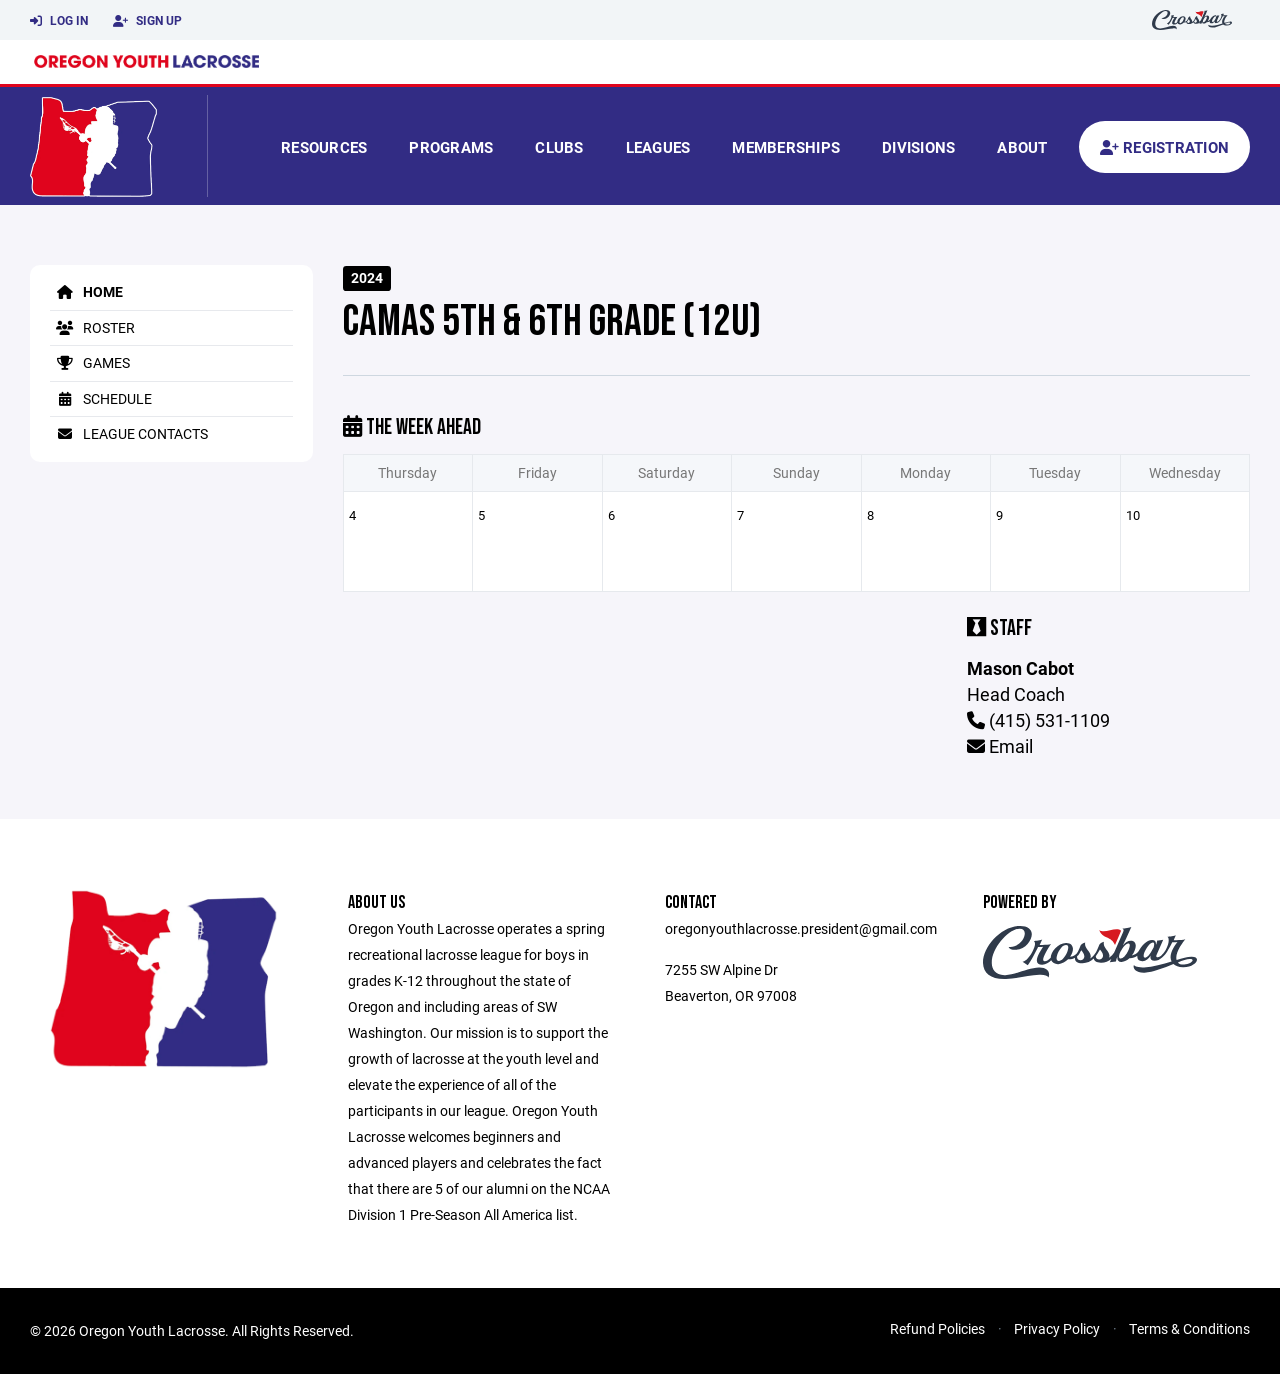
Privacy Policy (1057, 1328)
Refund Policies (937, 1328)
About (1022, 147)
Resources (324, 147)
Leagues (658, 147)
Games (90, 362)
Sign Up (147, 21)
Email (1000, 746)
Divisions (918, 147)
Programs (451, 147)
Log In (59, 21)
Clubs (559, 147)
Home (86, 291)
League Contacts (129, 433)
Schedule (101, 398)
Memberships (786, 147)
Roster (92, 327)
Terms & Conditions (1189, 1328)
